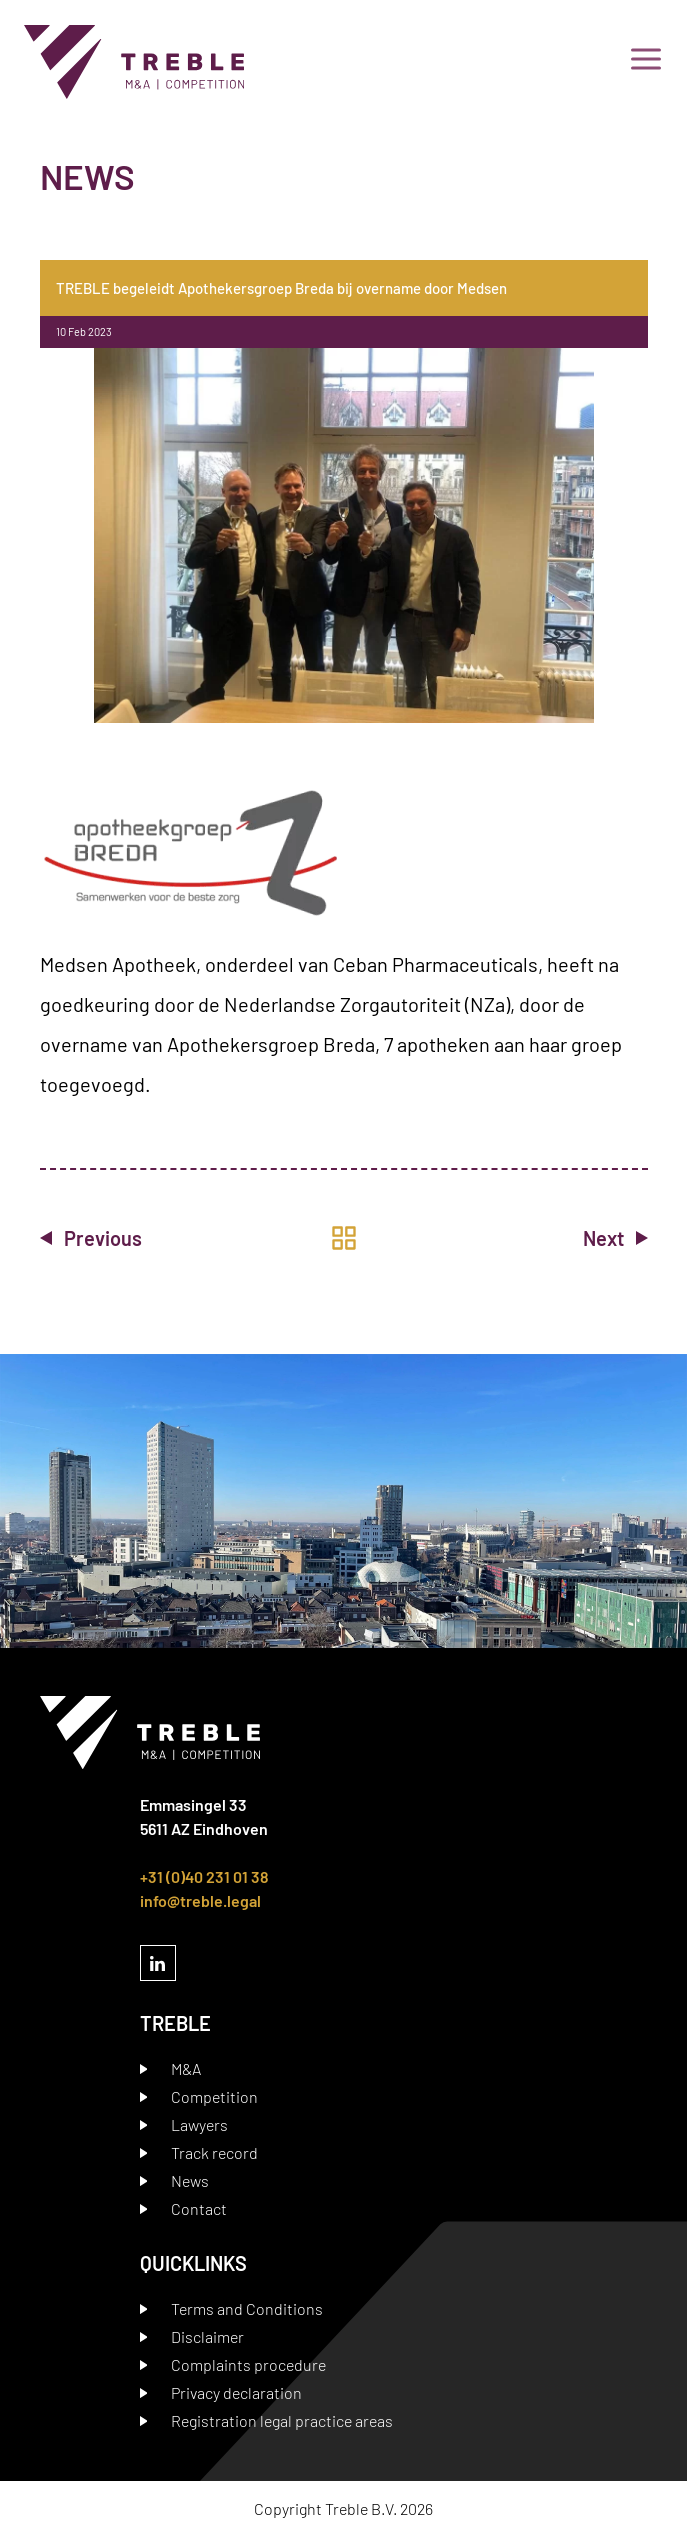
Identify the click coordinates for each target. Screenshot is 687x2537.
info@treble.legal (200, 1900)
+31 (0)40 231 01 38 (204, 1876)
